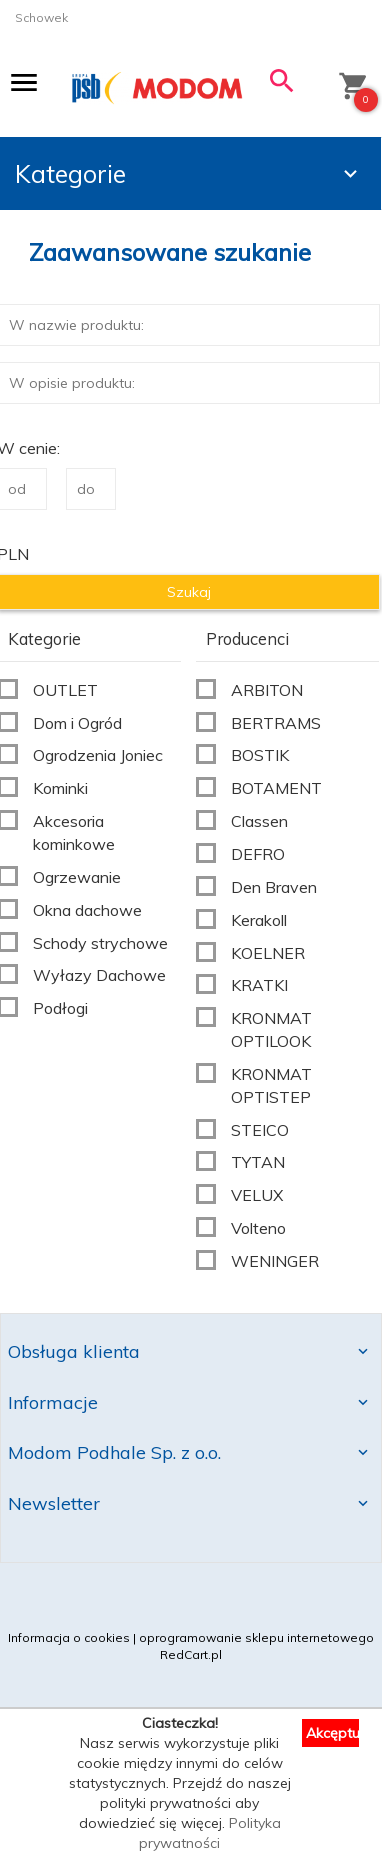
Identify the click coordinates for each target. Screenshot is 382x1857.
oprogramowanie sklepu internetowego (256, 1637)
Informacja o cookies (69, 1637)
